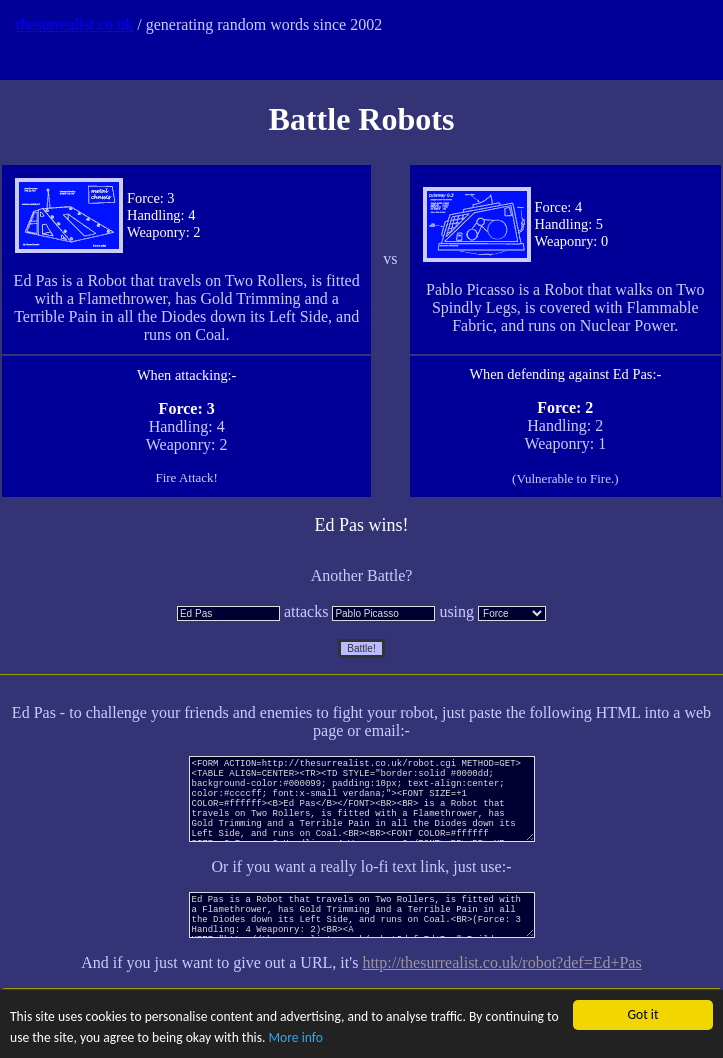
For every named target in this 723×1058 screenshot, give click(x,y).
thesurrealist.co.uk (74, 24)
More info (296, 1037)
